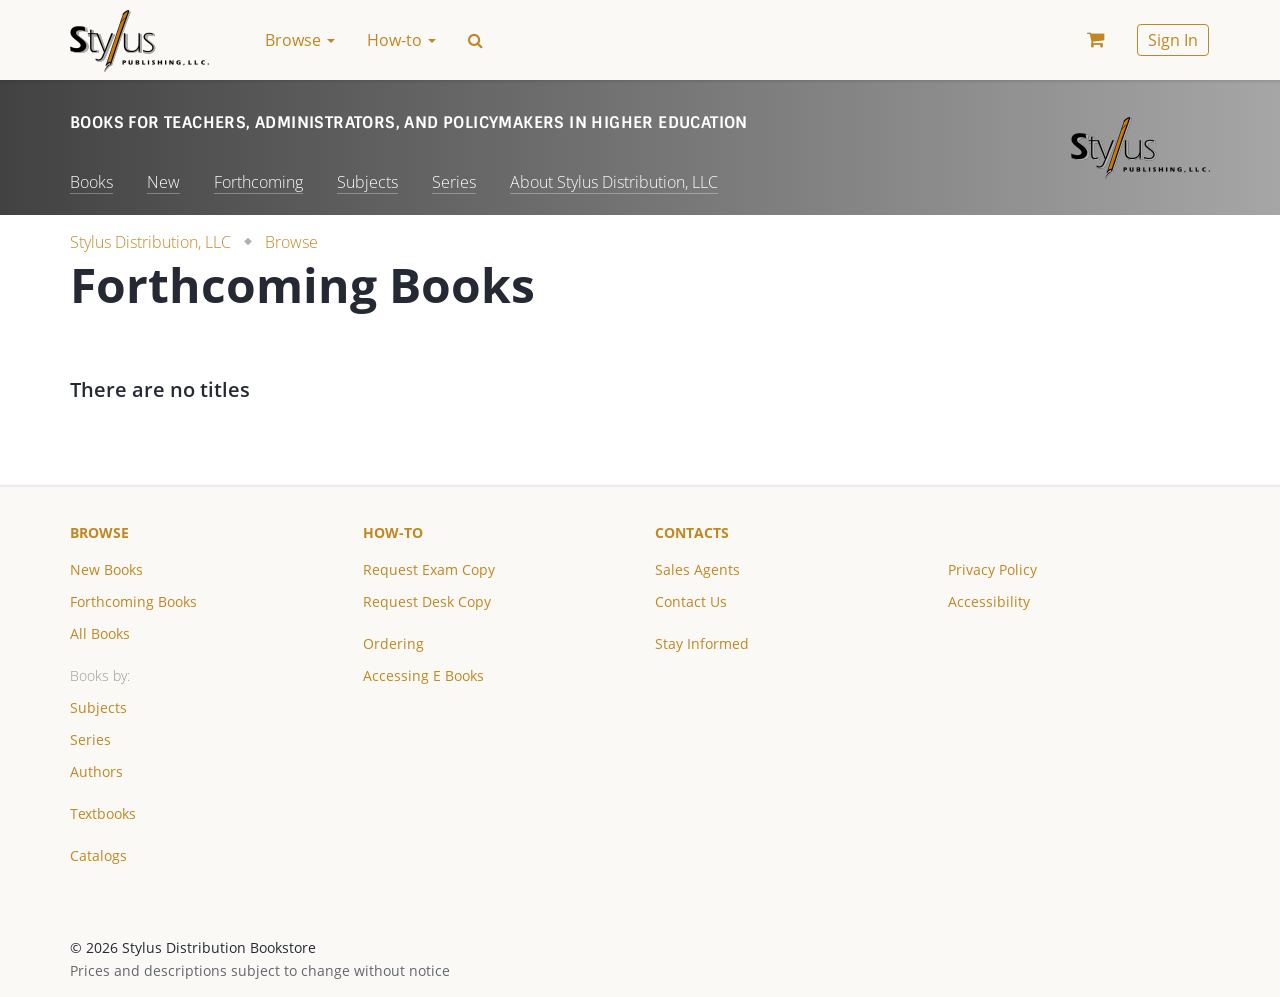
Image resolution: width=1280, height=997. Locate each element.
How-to (393, 532)
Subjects (367, 182)
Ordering (393, 643)
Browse (291, 242)
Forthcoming (258, 182)
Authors (96, 771)
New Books (106, 569)
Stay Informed (702, 643)
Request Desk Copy (427, 601)
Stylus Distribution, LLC (150, 242)
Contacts (692, 532)
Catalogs (98, 855)
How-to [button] (401, 40)
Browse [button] (300, 40)
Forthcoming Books (133, 601)
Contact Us (691, 601)
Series (454, 182)
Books (91, 182)
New (163, 182)
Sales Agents (697, 569)
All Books (100, 633)
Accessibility (989, 601)
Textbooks (103, 813)
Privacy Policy (992, 569)
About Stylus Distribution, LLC (614, 182)
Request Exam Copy (429, 569)
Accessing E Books (423, 675)
